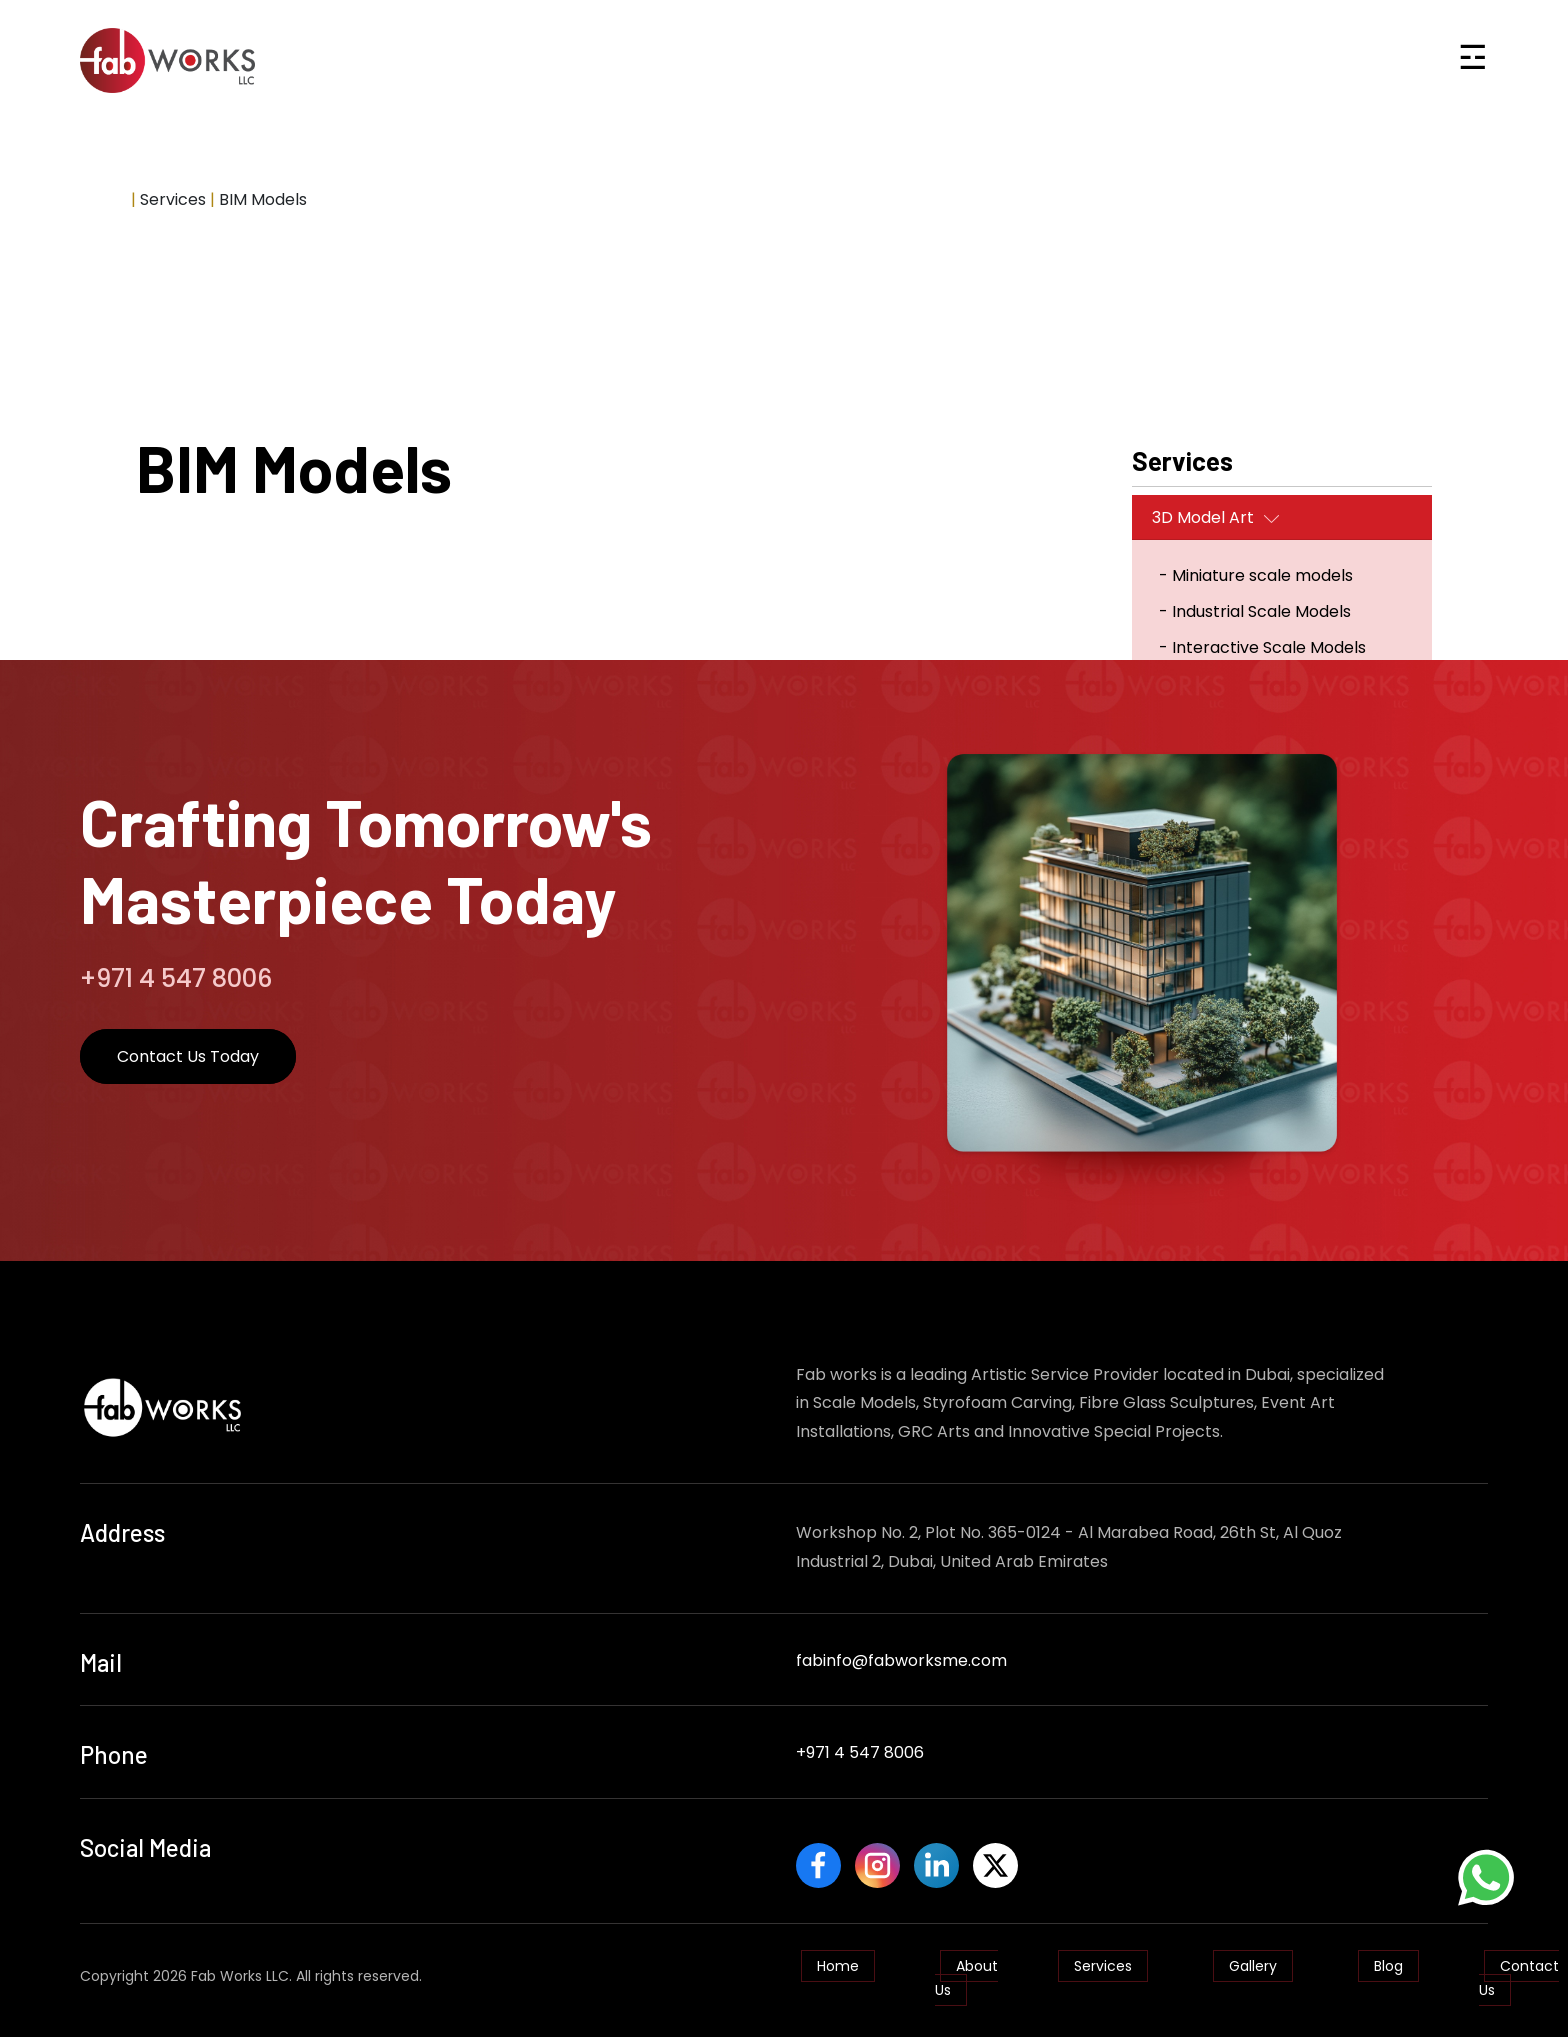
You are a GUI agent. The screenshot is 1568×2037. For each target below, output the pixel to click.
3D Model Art (1203, 517)
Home (103, 199)
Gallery (1253, 1957)
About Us (966, 1969)
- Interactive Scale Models (1262, 647)
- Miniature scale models (1256, 575)
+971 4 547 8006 (860, 1752)
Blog (1388, 1957)
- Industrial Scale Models (1255, 611)
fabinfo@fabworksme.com (901, 1660)
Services (1103, 1957)
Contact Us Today (188, 1056)
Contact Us (1519, 1969)
